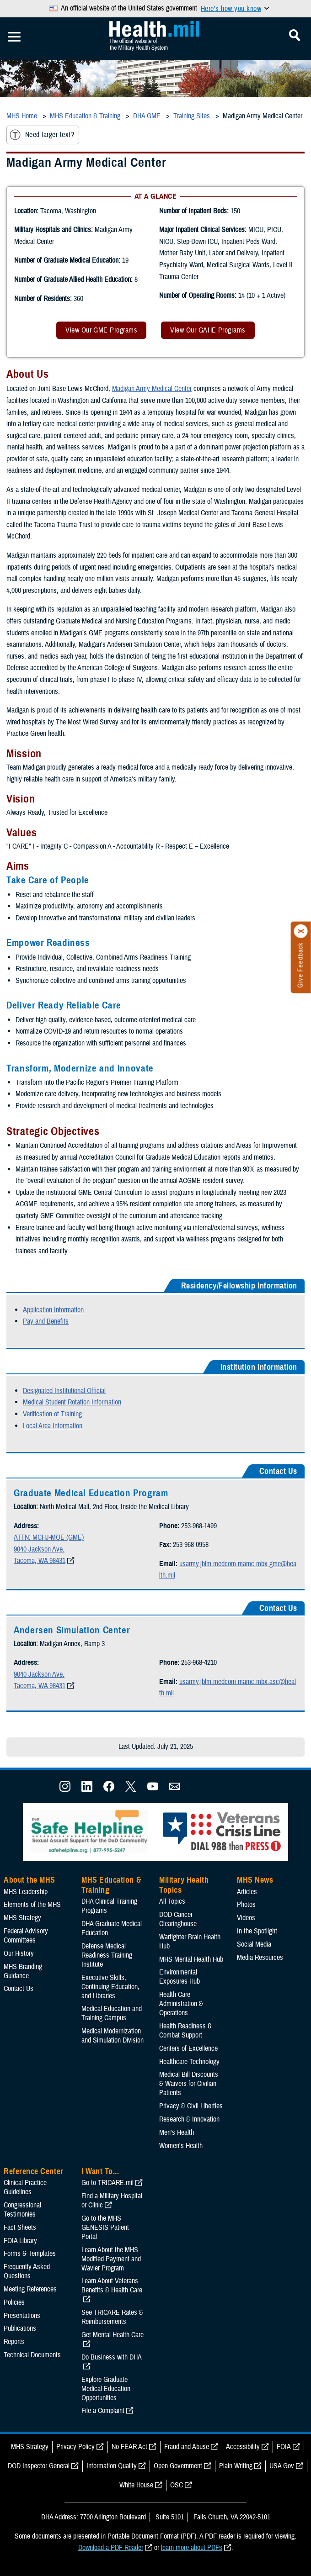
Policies (14, 2302)
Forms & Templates (30, 2253)
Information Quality (111, 2465)
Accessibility (243, 2446)
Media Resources (260, 1957)
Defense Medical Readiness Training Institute (106, 1955)
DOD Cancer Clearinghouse (178, 1919)
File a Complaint (102, 2410)
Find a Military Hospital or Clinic (111, 2200)
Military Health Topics (184, 1885)
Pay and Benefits (46, 1321)
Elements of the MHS (32, 1904)
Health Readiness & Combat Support (185, 2031)
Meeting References (30, 2289)
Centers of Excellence (188, 2048)
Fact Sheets (20, 2227)
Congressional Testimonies (22, 2210)
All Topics (172, 1901)
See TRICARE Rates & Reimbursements (112, 2317)
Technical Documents (32, 2355)
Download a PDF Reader (110, 2547)
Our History (19, 1953)
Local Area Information (52, 1426)
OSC (176, 2485)
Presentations (22, 2315)
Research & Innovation (189, 2119)
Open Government (178, 2465)
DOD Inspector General (39, 2465)
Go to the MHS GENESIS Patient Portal (105, 2227)
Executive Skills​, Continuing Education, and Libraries (110, 1987)
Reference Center (34, 2171)
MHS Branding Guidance (23, 1971)
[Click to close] (301, 931)
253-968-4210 (199, 1662)
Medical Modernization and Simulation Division (112, 2036)
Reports (14, 2341)
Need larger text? (42, 134)
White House (136, 2485)
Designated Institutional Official (64, 1390)
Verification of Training (52, 1414)
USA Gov (281, 2465)
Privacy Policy (75, 2446)
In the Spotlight (257, 1931)
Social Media (254, 1944)
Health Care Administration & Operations (181, 2003)
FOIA (284, 2446)
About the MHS (29, 1880)
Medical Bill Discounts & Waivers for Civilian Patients (188, 2083)
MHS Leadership (26, 1891)
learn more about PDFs (191, 2547)
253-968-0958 (191, 1544)
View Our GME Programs (101, 330)
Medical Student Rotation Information (72, 1402)
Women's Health (181, 2145)
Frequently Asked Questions (27, 2271)
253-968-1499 (199, 1526)
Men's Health (176, 2132)
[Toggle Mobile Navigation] (14, 37)
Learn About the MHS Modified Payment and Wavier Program (111, 2259)
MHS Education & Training (111, 1885)
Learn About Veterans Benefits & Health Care (111, 2285)
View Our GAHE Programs (208, 330)
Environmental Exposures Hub (179, 1977)
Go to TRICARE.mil (107, 2182)
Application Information (53, 1309)
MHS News (255, 1880)
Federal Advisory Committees (26, 1936)
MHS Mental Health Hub (191, 1959)
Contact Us (18, 1988)
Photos (246, 1904)
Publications (20, 2328)
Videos (246, 1917)
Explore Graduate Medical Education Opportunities (105, 2388)
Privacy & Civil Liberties (191, 2106)
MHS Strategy (22, 1917)
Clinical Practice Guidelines (25, 2187)
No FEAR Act (129, 2446)
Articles (247, 1891)
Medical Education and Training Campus (111, 2013)
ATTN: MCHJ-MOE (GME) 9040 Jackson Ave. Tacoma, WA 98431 (49, 1549)
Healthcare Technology (189, 2061)
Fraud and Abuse (186, 2446)
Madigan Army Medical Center (152, 388)
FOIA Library (20, 2240)
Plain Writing (235, 2465)
